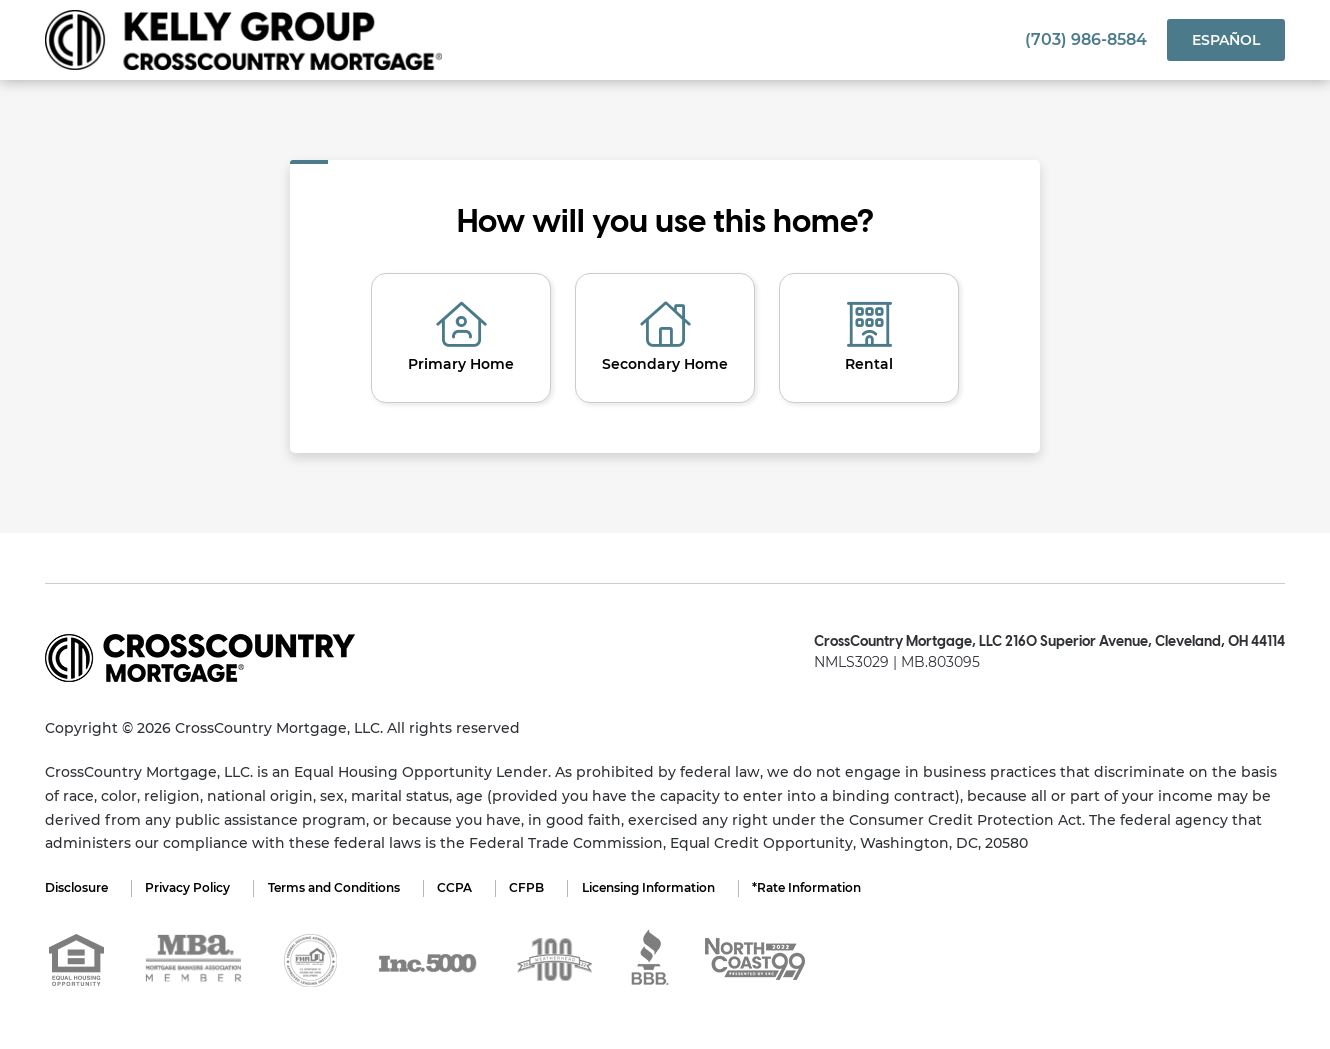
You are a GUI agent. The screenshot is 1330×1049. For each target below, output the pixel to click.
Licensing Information (661, 887)
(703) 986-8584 (1086, 39)
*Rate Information (822, 887)
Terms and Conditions (339, 887)
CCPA (462, 887)
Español (1226, 40)
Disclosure (76, 887)
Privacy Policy (190, 887)
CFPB (537, 887)
